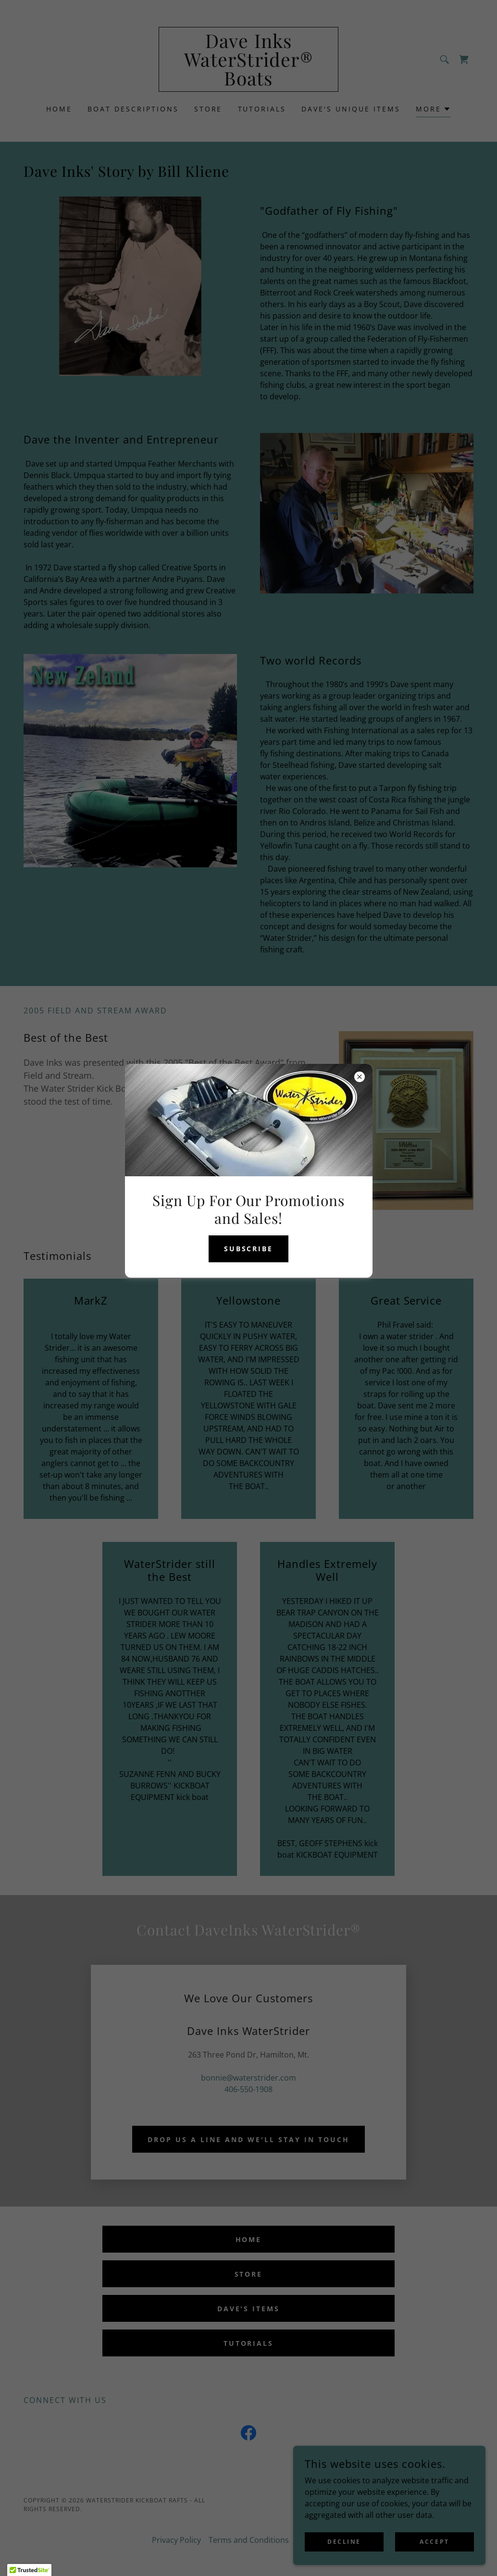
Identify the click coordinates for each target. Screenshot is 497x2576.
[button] (29, 2567)
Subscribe (248, 1248)
